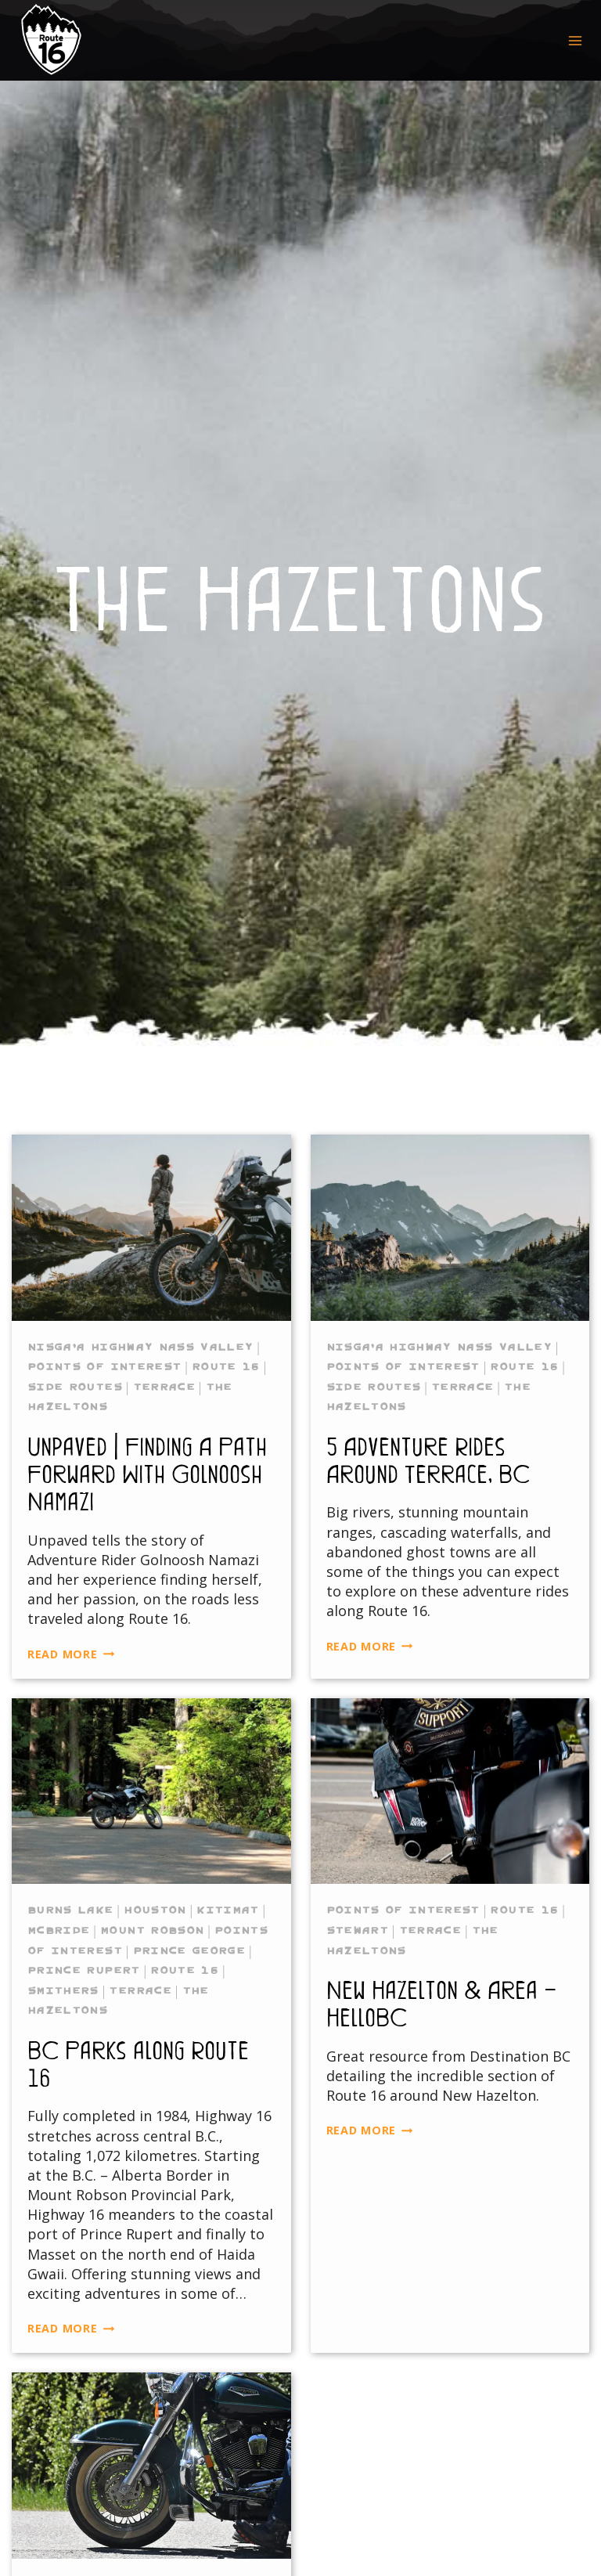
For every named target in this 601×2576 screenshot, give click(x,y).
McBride (58, 1930)
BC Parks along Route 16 (138, 2063)
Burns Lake (70, 1909)
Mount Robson (151, 1930)
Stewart (357, 1930)
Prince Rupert (83, 1970)
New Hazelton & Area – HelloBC (441, 2003)
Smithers (63, 1990)
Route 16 (226, 1366)
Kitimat (227, 1909)
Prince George (189, 1950)
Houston (154, 1909)
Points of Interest (104, 1366)
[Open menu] (574, 40)
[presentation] (151, 1228)
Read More (70, 1654)
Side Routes (74, 1386)
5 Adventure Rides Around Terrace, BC (428, 1459)
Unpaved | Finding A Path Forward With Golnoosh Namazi (147, 1473)
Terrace (164, 1386)
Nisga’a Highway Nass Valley (140, 1346)
